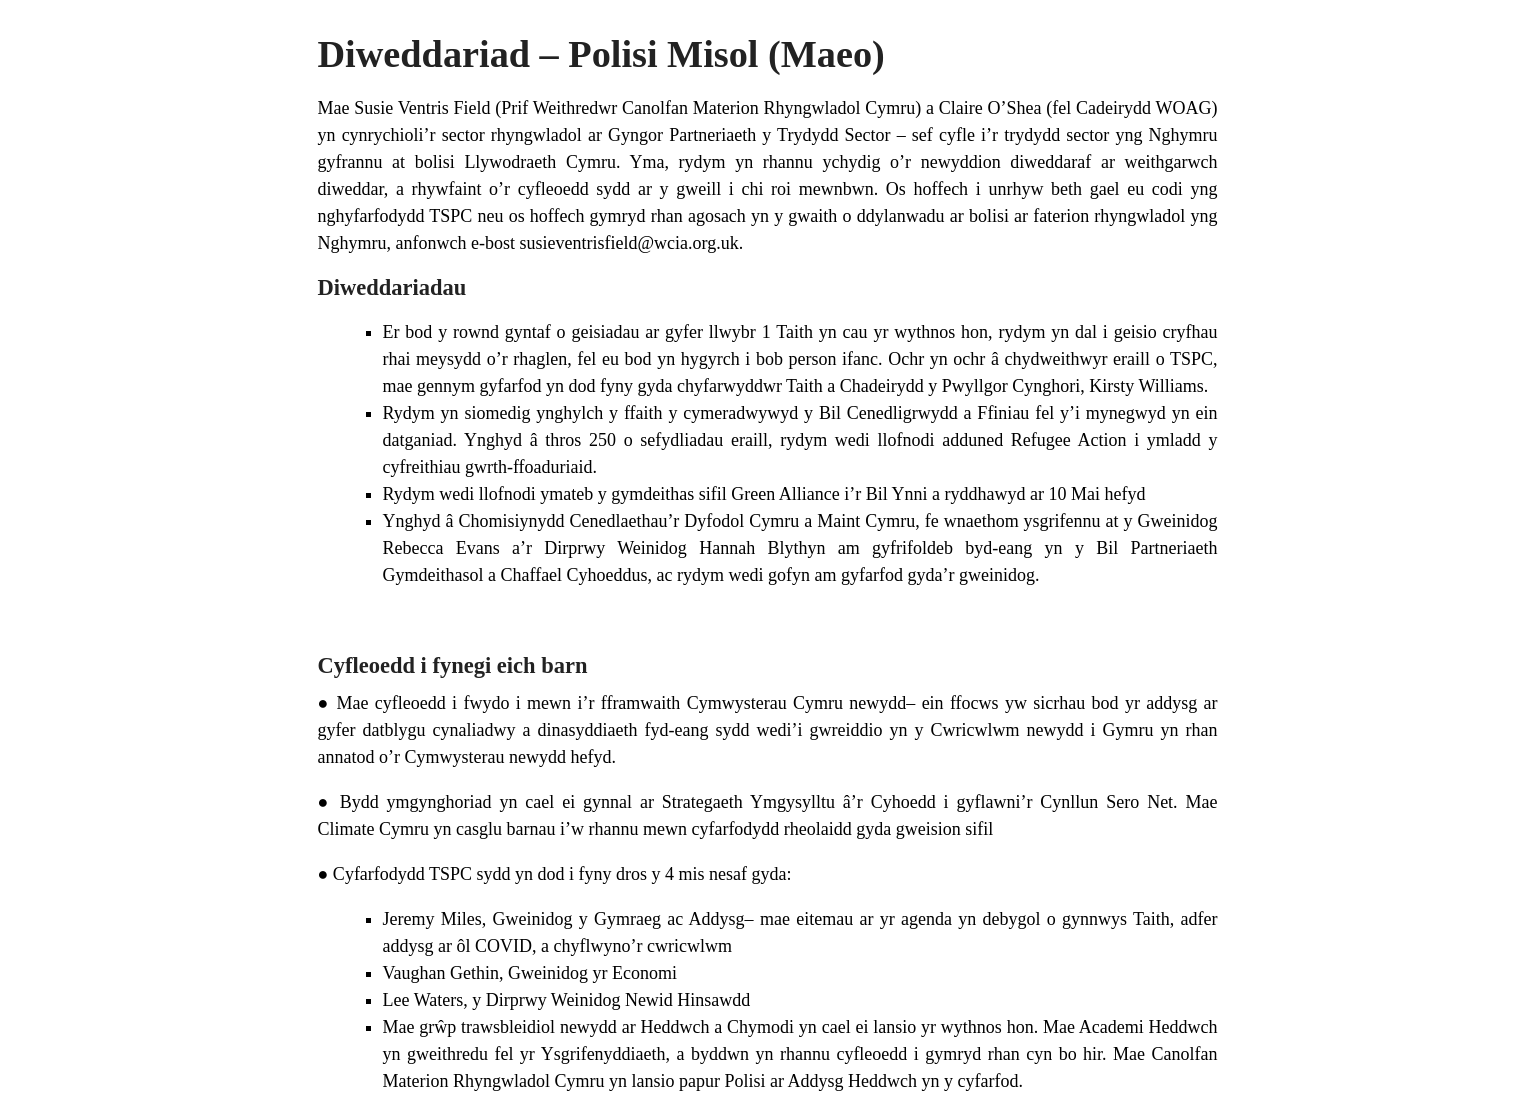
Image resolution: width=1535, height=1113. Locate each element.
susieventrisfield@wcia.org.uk (628, 243)
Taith (794, 332)
